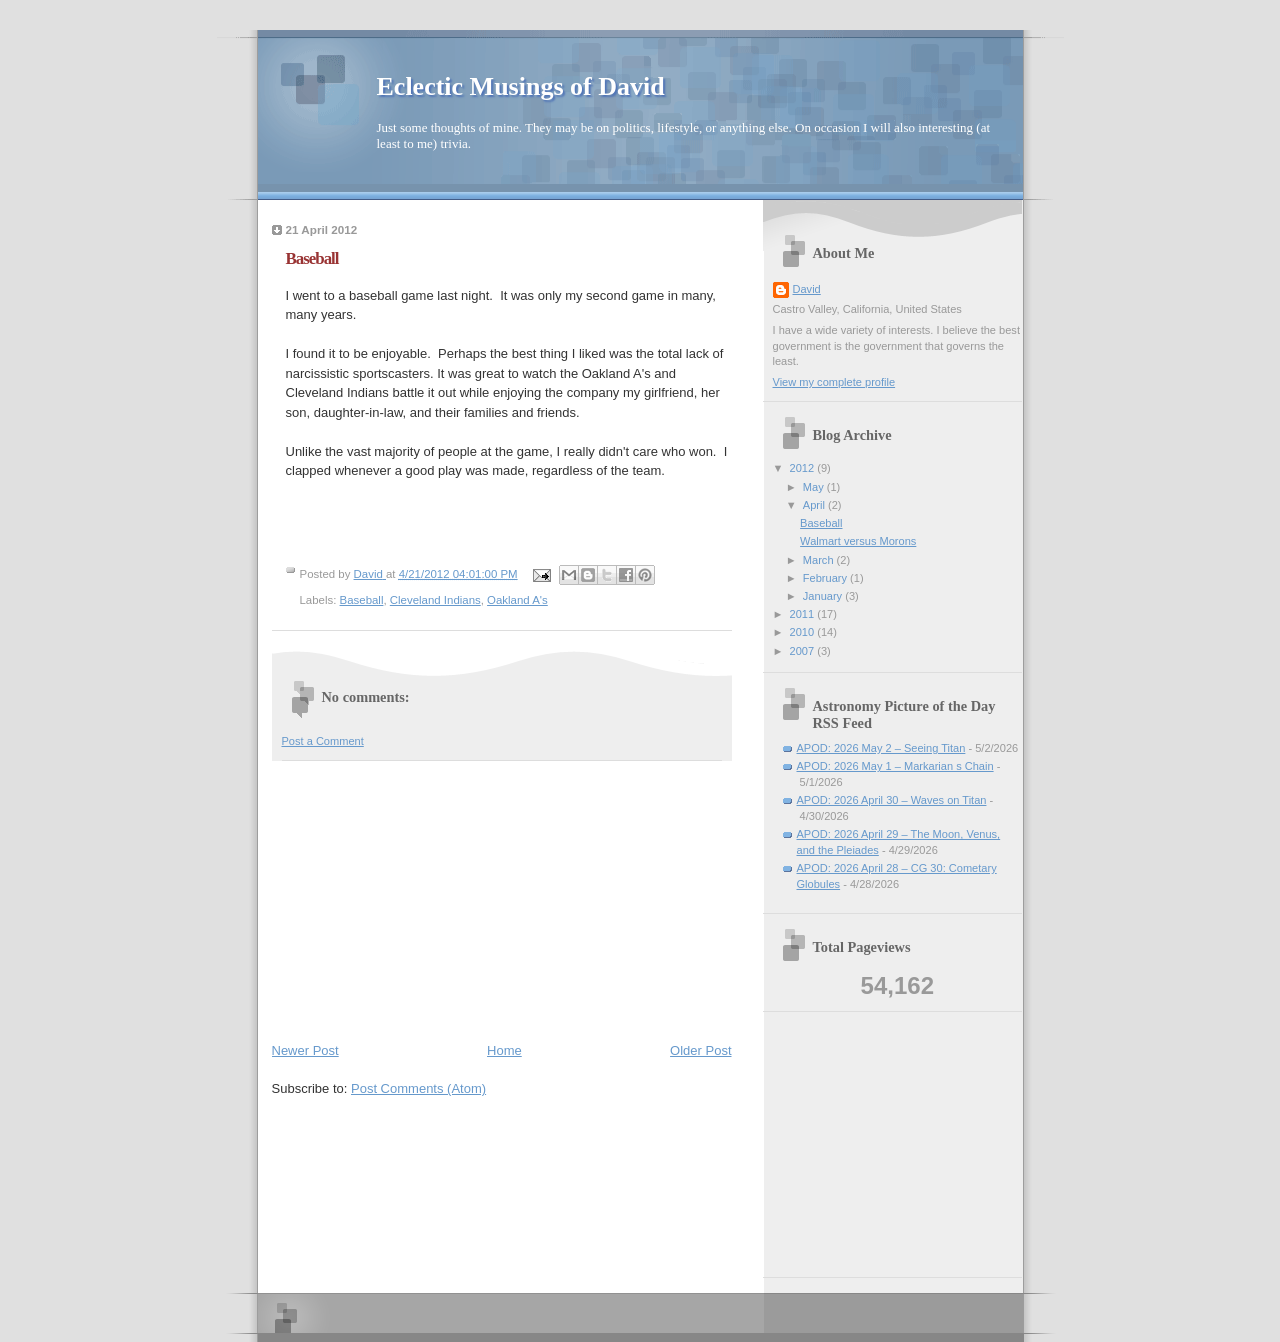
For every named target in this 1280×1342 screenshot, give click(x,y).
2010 (804, 632)
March (820, 560)
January (824, 596)
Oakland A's (517, 600)
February (826, 578)
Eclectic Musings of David (521, 86)
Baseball (362, 600)
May (815, 487)
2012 (804, 468)
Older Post (700, 1050)
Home (504, 1050)
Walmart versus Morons (858, 541)
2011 (804, 614)
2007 (804, 651)
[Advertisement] (422, 897)
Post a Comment (323, 741)
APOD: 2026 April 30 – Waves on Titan (892, 800)
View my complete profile (834, 382)
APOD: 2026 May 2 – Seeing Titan (881, 748)
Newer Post (305, 1050)
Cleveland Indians (435, 600)
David (807, 289)
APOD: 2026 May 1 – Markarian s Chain (895, 766)
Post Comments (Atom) (418, 1088)
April (815, 505)
